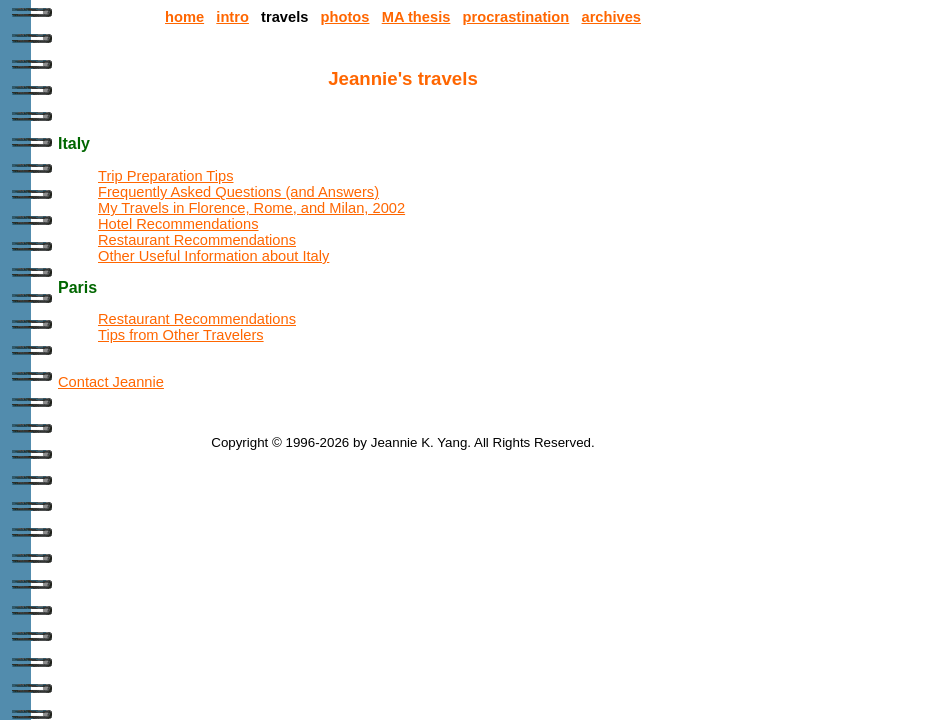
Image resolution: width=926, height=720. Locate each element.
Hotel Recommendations (178, 224)
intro (232, 17)
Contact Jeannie (111, 382)
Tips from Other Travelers (181, 335)
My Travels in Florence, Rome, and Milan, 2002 (251, 208)
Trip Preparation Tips (166, 176)
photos (345, 17)
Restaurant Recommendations (197, 240)
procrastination (516, 17)
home (184, 17)
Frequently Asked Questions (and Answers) (238, 192)
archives (610, 17)
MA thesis (416, 17)
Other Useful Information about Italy (213, 256)
